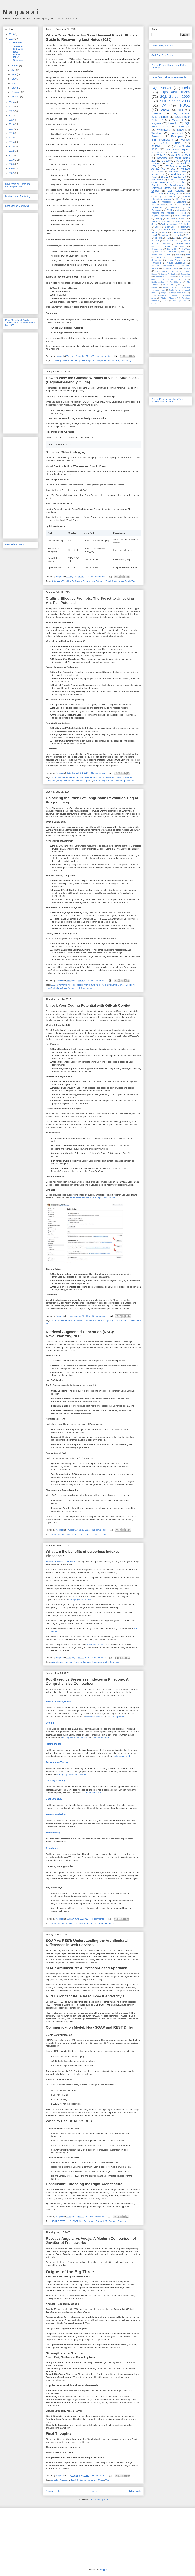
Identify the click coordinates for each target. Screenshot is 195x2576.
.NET (180, 110)
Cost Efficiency (54, 1799)
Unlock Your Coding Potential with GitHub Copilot (88, 1005)
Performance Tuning (57, 1762)
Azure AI (110, 777)
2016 (11, 133)
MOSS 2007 (157, 254)
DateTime (182, 205)
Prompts (130, 780)
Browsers (157, 136)
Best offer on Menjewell (17, 206)
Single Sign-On (175, 290)
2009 (11, 164)
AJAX (171, 179)
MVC (169, 254)
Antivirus (155, 241)
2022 (11, 111)
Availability (52, 1848)
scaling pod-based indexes (74, 1738)
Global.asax (156, 249)
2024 (11, 102)
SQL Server (161, 88)
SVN (188, 254)
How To (172, 123)
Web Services (119, 2221)
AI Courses (59, 777)
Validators (181, 202)
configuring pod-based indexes (71, 1774)
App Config (176, 271)
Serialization (179, 257)
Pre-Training (99, 780)
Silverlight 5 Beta (170, 287)
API (175, 238)
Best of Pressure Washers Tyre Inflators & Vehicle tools (167, 400)
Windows (156, 133)
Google (165, 177)
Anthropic (77, 1320)
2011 (11, 155)
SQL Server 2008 (175, 101)
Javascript (64, 2480)
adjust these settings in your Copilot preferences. (92, 1198)
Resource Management (58, 1701)
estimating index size (91, 1792)
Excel (154, 177)
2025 (11, 38)
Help (186, 88)
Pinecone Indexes (82, 1662)
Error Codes (171, 227)
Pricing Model (53, 1744)
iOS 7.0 (186, 268)
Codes (174, 152)
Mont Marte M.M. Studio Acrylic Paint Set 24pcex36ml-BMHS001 (20, 323)
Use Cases (84, 2221)
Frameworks (111, 985)
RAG (105, 1534)
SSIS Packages (182, 216)
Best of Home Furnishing (17, 196)
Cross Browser (160, 182)
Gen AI (118, 777)
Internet (172, 196)
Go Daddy (172, 249)
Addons (182, 179)
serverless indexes (94, 1716)
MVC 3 (182, 279)
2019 (11, 120)
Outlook (155, 190)
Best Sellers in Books (16, 544)
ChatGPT (88, 1320)
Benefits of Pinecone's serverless (61, 1561)
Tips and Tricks (175, 92)
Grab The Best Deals (162, 55)
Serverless (97, 1662)
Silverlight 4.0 (179, 177)
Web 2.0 (95, 2221)
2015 (11, 137)
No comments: (104, 356)
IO (156, 229)
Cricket (175, 241)
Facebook (174, 207)
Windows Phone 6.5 (169, 298)
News (180, 129)
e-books (158, 238)
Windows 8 (157, 179)
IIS (177, 160)
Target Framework (178, 293)
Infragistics (181, 210)
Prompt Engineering (115, 780)
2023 (11, 106)
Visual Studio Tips (127, 581)
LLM (78, 988)
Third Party (177, 235)
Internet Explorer (169, 229)
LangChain (51, 780)
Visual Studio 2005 (180, 155)
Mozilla (180, 182)
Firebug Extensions (174, 246)
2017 (11, 128)
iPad (168, 238)
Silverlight (184, 126)
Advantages (57, 1662)
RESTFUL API (65, 2221)
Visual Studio (111, 581)
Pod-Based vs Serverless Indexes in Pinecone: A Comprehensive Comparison (87, 1681)
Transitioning (53, 1832)
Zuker (165, 301)
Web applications (169, 224)
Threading (156, 263)
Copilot (108, 1320)
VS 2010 (160, 155)
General (164, 110)
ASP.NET (157, 113)
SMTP (154, 232)
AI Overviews (82, 777)
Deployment (156, 207)
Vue (107, 2480)
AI (52, 777)
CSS (173, 169)
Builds (158, 227)
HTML (187, 152)
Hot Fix (158, 252)
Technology (125, 360)
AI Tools (93, 777)
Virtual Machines (158, 295)
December (16, 42)
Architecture (89, 985)
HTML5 (169, 210)
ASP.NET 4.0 (158, 169)
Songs (163, 293)
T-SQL (184, 105)
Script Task (162, 257)
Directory (166, 243)
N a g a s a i (20, 12)
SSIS (153, 202)
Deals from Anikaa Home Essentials (169, 77)
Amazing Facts (174, 193)
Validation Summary (160, 221)
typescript (88, 2480)
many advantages (95, 1644)
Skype (164, 232)
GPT (126, 1320)
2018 (11, 124)
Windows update (170, 268)
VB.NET (183, 218)
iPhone (154, 303)
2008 (11, 168)
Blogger (103, 2569)
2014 (11, 142)
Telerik (154, 235)
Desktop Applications (169, 274)
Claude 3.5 (98, 1320)
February (16, 92)
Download (162, 158)
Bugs (165, 241)
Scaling (50, 1722)
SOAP (75, 2221)
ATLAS (183, 238)
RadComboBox (157, 282)
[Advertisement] (20, 263)
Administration (178, 174)
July (13, 70)
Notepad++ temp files (85, 360)
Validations (166, 202)
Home (94, 2491)
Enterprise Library (161, 188)
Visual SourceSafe (176, 263)
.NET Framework (162, 139)
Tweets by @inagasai (162, 45)
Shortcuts (170, 218)
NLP (91, 1534)
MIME (183, 229)
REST (54, 2221)
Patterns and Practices (162, 213)
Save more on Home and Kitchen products (18, 185)
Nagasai (80, 780)
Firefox (181, 188)
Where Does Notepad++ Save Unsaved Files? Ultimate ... (18, 53)
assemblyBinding (180, 301)
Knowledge (57, 360)
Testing (164, 235)
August (15, 65)
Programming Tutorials (93, 581)
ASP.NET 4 (157, 174)
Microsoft (177, 120)
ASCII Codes (161, 271)
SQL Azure (181, 199)
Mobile (179, 254)
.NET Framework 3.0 (174, 166)
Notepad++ (68, 360)
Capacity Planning (55, 1780)
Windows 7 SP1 (177, 171)
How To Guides (74, 581)
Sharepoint (156, 260)
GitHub (119, 1320)
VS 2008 (166, 160)
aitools (101, 777)
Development (177, 185)
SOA (180, 285)
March (14, 87)
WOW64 (174, 295)
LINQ (183, 252)
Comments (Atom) (99, 2499)
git (113, 1320)
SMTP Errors (168, 285)
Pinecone (68, 1662)
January (15, 96)
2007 (11, 173)
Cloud (171, 205)
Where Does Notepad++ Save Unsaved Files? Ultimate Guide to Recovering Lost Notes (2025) (92, 37)
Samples (155, 185)
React (73, 2480)
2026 (11, 34)
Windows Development (162, 265)
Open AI (88, 780)
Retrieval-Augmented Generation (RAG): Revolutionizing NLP (80, 1334)
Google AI (127, 777)
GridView (186, 249)
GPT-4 (132, 1320)
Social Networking (176, 260)
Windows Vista (158, 205)
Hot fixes (172, 252)
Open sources (87, 988)
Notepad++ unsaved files (107, 360)
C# (163, 105)
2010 (11, 159)
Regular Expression (160, 216)
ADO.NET (185, 224)
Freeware (185, 227)
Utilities (185, 139)
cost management (116, 1716)
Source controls (179, 232)
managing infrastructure (79, 1599)
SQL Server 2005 (175, 97)
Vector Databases (111, 1662)
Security (158, 218)
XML (188, 235)
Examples (177, 136)
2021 (11, 115)
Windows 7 (164, 129)
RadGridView (175, 282)
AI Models (70, 777)
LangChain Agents (65, 780)
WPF (178, 221)
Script (79, 2480)
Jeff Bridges (167, 279)
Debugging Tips (59, 581)
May (13, 79)
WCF (170, 163)
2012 (11, 151)
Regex (183, 213)
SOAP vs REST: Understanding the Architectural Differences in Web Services (87, 1943)
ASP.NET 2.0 (159, 146)
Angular (54, 2480)
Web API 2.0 (106, 2221)
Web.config (157, 193)
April (14, 83)
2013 (11, 146)
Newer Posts (53, 2491)
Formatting (185, 274)
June (14, 74)
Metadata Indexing (56, 1814)
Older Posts (134, 2491)
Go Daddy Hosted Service (165, 277)
